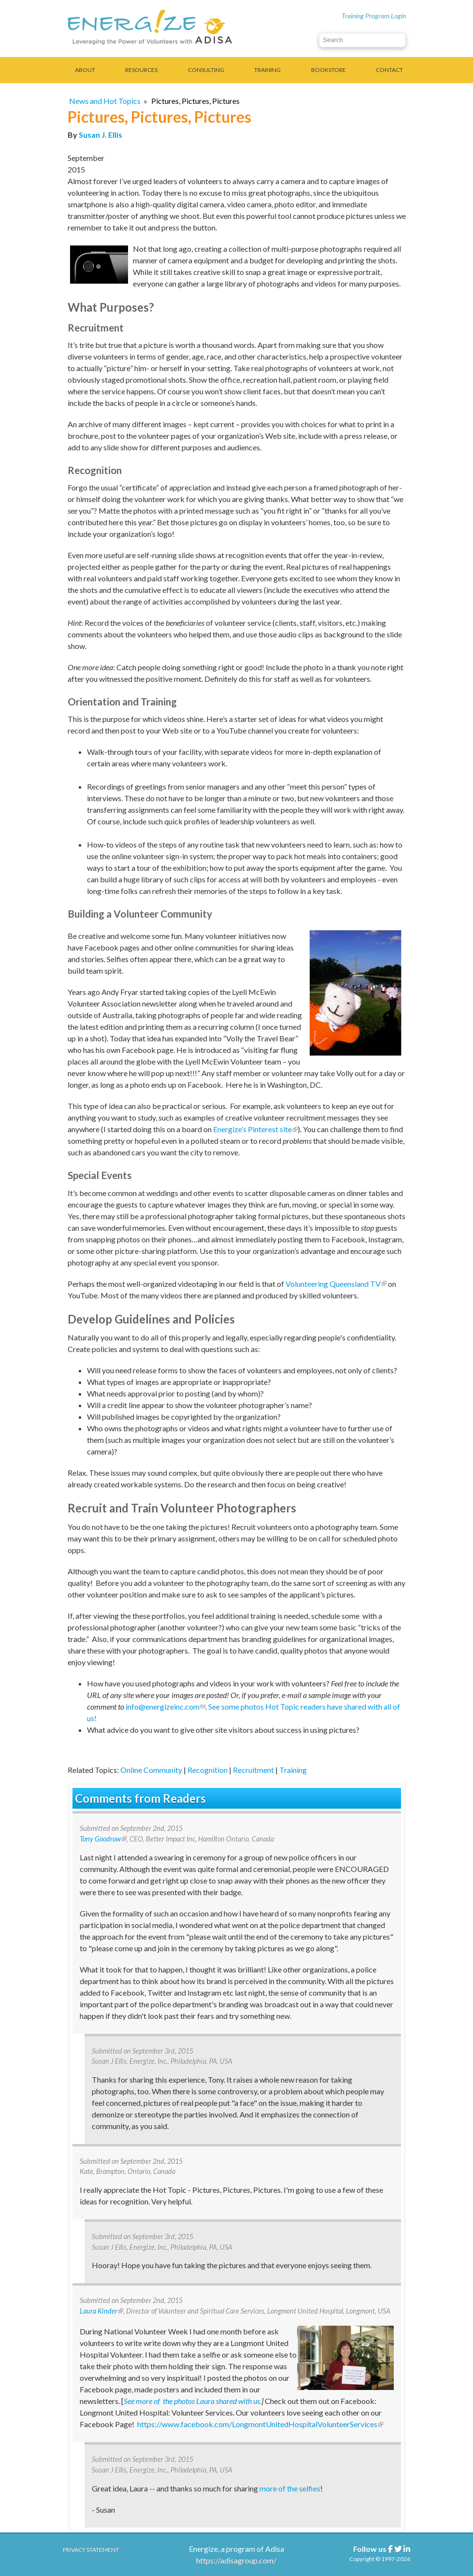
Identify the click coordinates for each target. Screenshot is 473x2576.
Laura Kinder (101, 2311)
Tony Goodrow (103, 1839)
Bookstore (328, 69)
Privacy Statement (91, 2549)
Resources (141, 69)
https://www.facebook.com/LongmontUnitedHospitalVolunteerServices (260, 2424)
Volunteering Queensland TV (336, 1283)
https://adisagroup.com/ (236, 2560)
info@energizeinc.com (165, 1706)
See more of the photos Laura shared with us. (192, 2400)
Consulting (206, 69)
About (85, 69)
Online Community (151, 1769)
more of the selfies (289, 2488)
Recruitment (253, 1769)
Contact (389, 69)
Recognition (207, 1769)
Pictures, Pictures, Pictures (195, 100)
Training (267, 69)
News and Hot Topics (105, 100)
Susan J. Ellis (100, 134)
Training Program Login (374, 16)
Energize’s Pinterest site (255, 1129)
